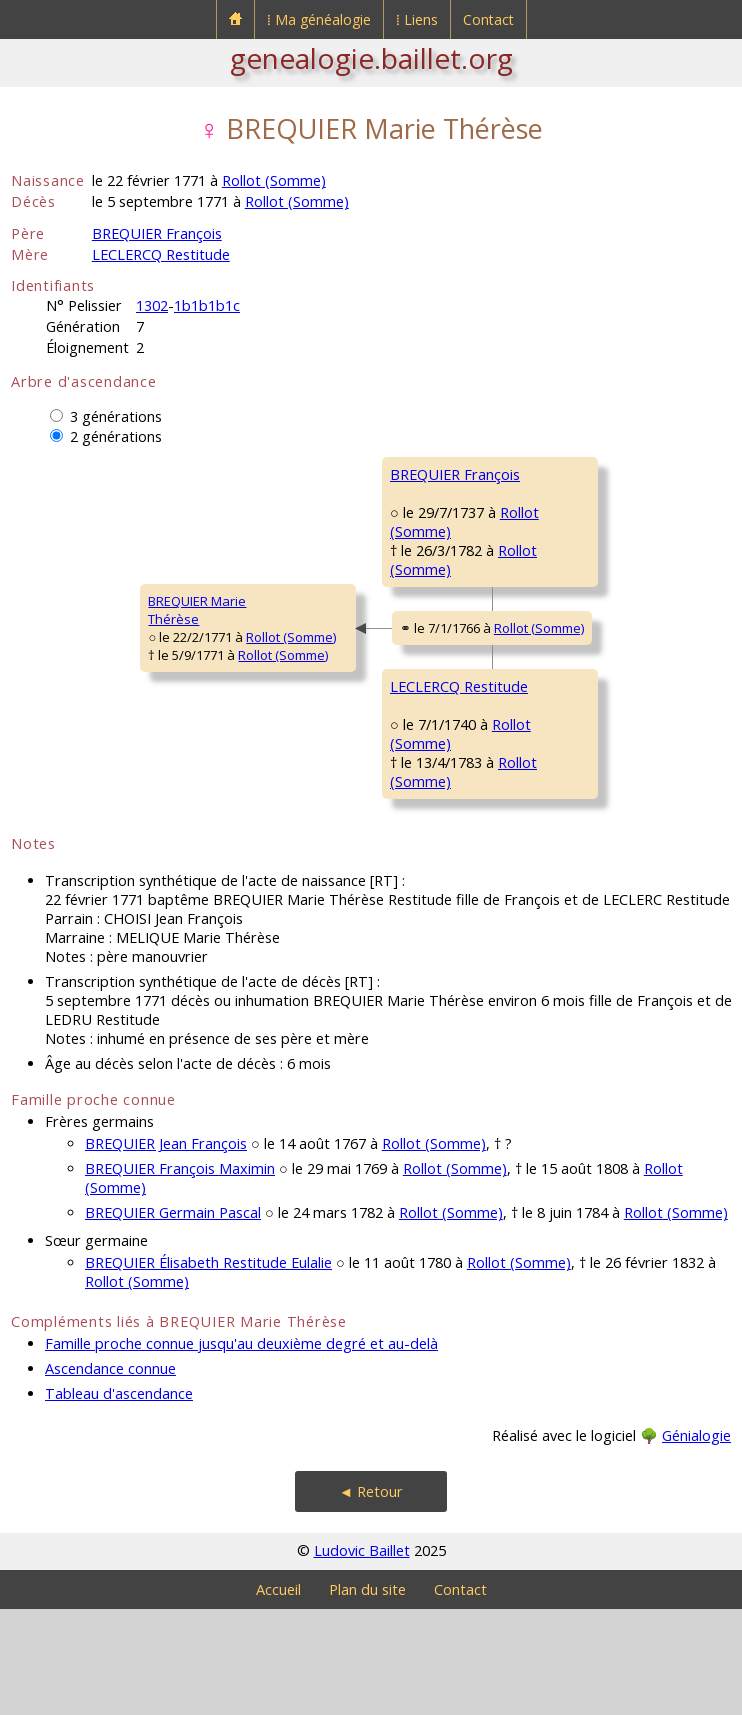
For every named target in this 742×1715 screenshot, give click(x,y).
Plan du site (367, 1695)
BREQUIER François (157, 233)
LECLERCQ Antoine (567, 714)
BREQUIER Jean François (166, 1249)
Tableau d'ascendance (119, 1499)
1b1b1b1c (207, 305)
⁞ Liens (417, 19)
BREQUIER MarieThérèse (73, 663)
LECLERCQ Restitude (161, 254)
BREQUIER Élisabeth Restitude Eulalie (208, 1368)
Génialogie (696, 1541)
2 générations (116, 436)
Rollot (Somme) (274, 180)
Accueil (278, 1695)
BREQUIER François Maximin (180, 1274)
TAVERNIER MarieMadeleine (563, 603)
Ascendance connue (110, 1474)
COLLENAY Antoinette (575, 834)
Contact (488, 19)
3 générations (116, 416)
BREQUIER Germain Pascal (173, 1318)
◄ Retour (371, 1597)
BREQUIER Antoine (567, 474)
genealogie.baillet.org (371, 58)
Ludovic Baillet (362, 1656)
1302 (152, 305)
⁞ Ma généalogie (319, 19)
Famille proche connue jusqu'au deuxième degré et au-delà (241, 1449)
